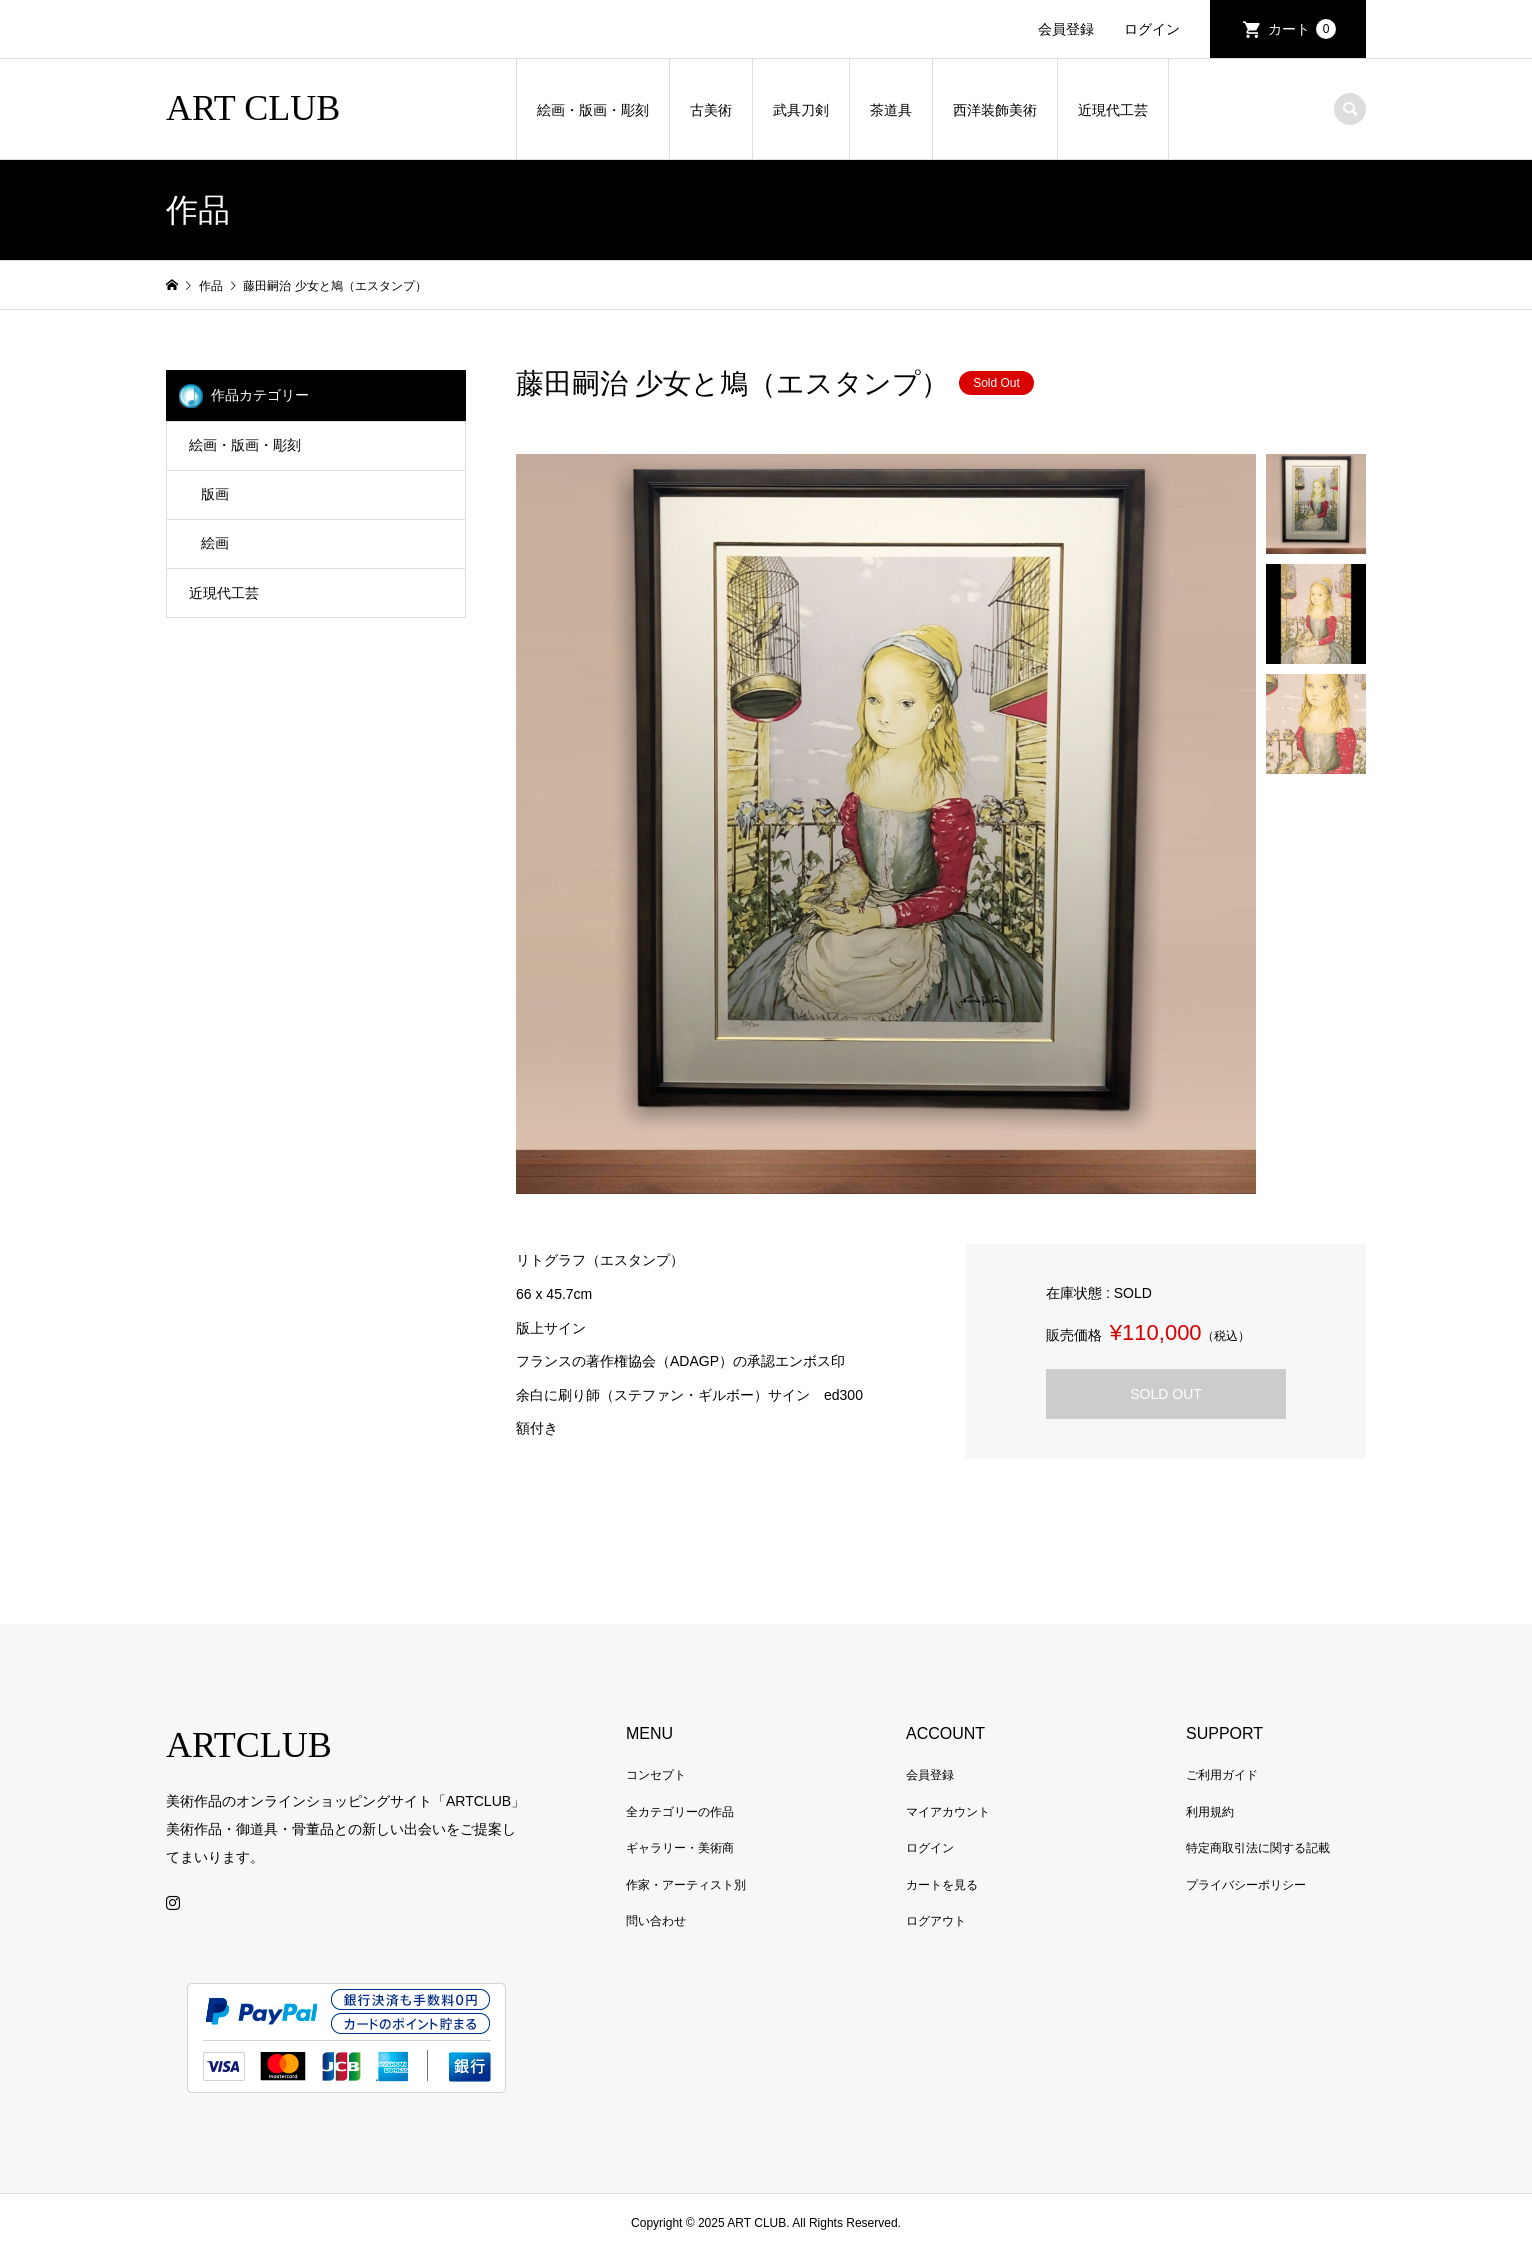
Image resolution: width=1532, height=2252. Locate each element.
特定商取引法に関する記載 (1258, 1848)
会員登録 (1066, 29)
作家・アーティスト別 (686, 1885)
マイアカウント (948, 1812)
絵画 (215, 543)
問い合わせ (656, 1921)
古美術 (711, 110)
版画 (215, 494)
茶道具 (891, 110)
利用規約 (1210, 1812)
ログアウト (936, 1921)
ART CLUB (253, 108)
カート (1302, 29)
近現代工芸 (1113, 110)
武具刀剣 (801, 110)
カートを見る (942, 1885)
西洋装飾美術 (995, 110)
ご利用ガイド (1222, 1775)
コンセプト (656, 1775)
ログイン (1152, 29)
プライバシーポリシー (1246, 1885)
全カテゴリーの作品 (680, 1812)
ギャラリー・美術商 (680, 1848)
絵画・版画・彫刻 (593, 110)
